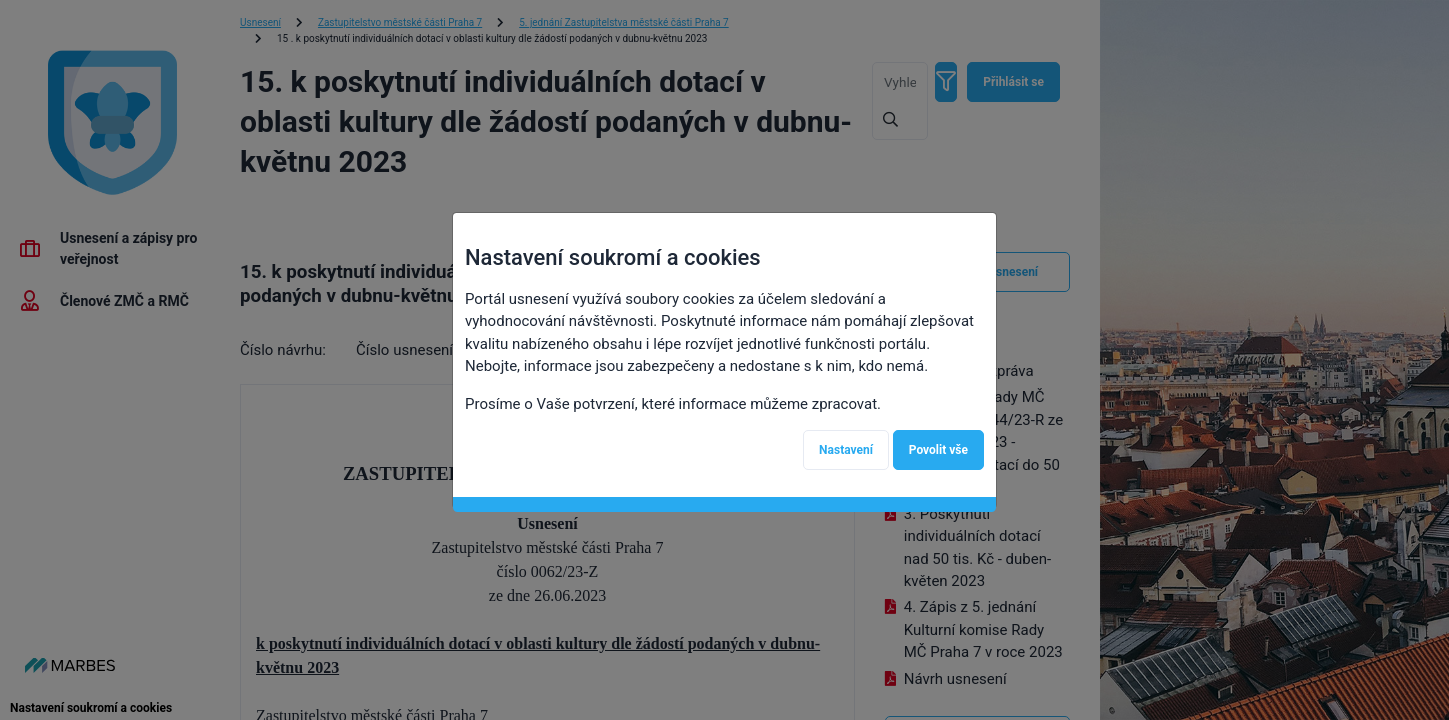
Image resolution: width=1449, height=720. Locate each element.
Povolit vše (938, 450)
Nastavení (846, 450)
